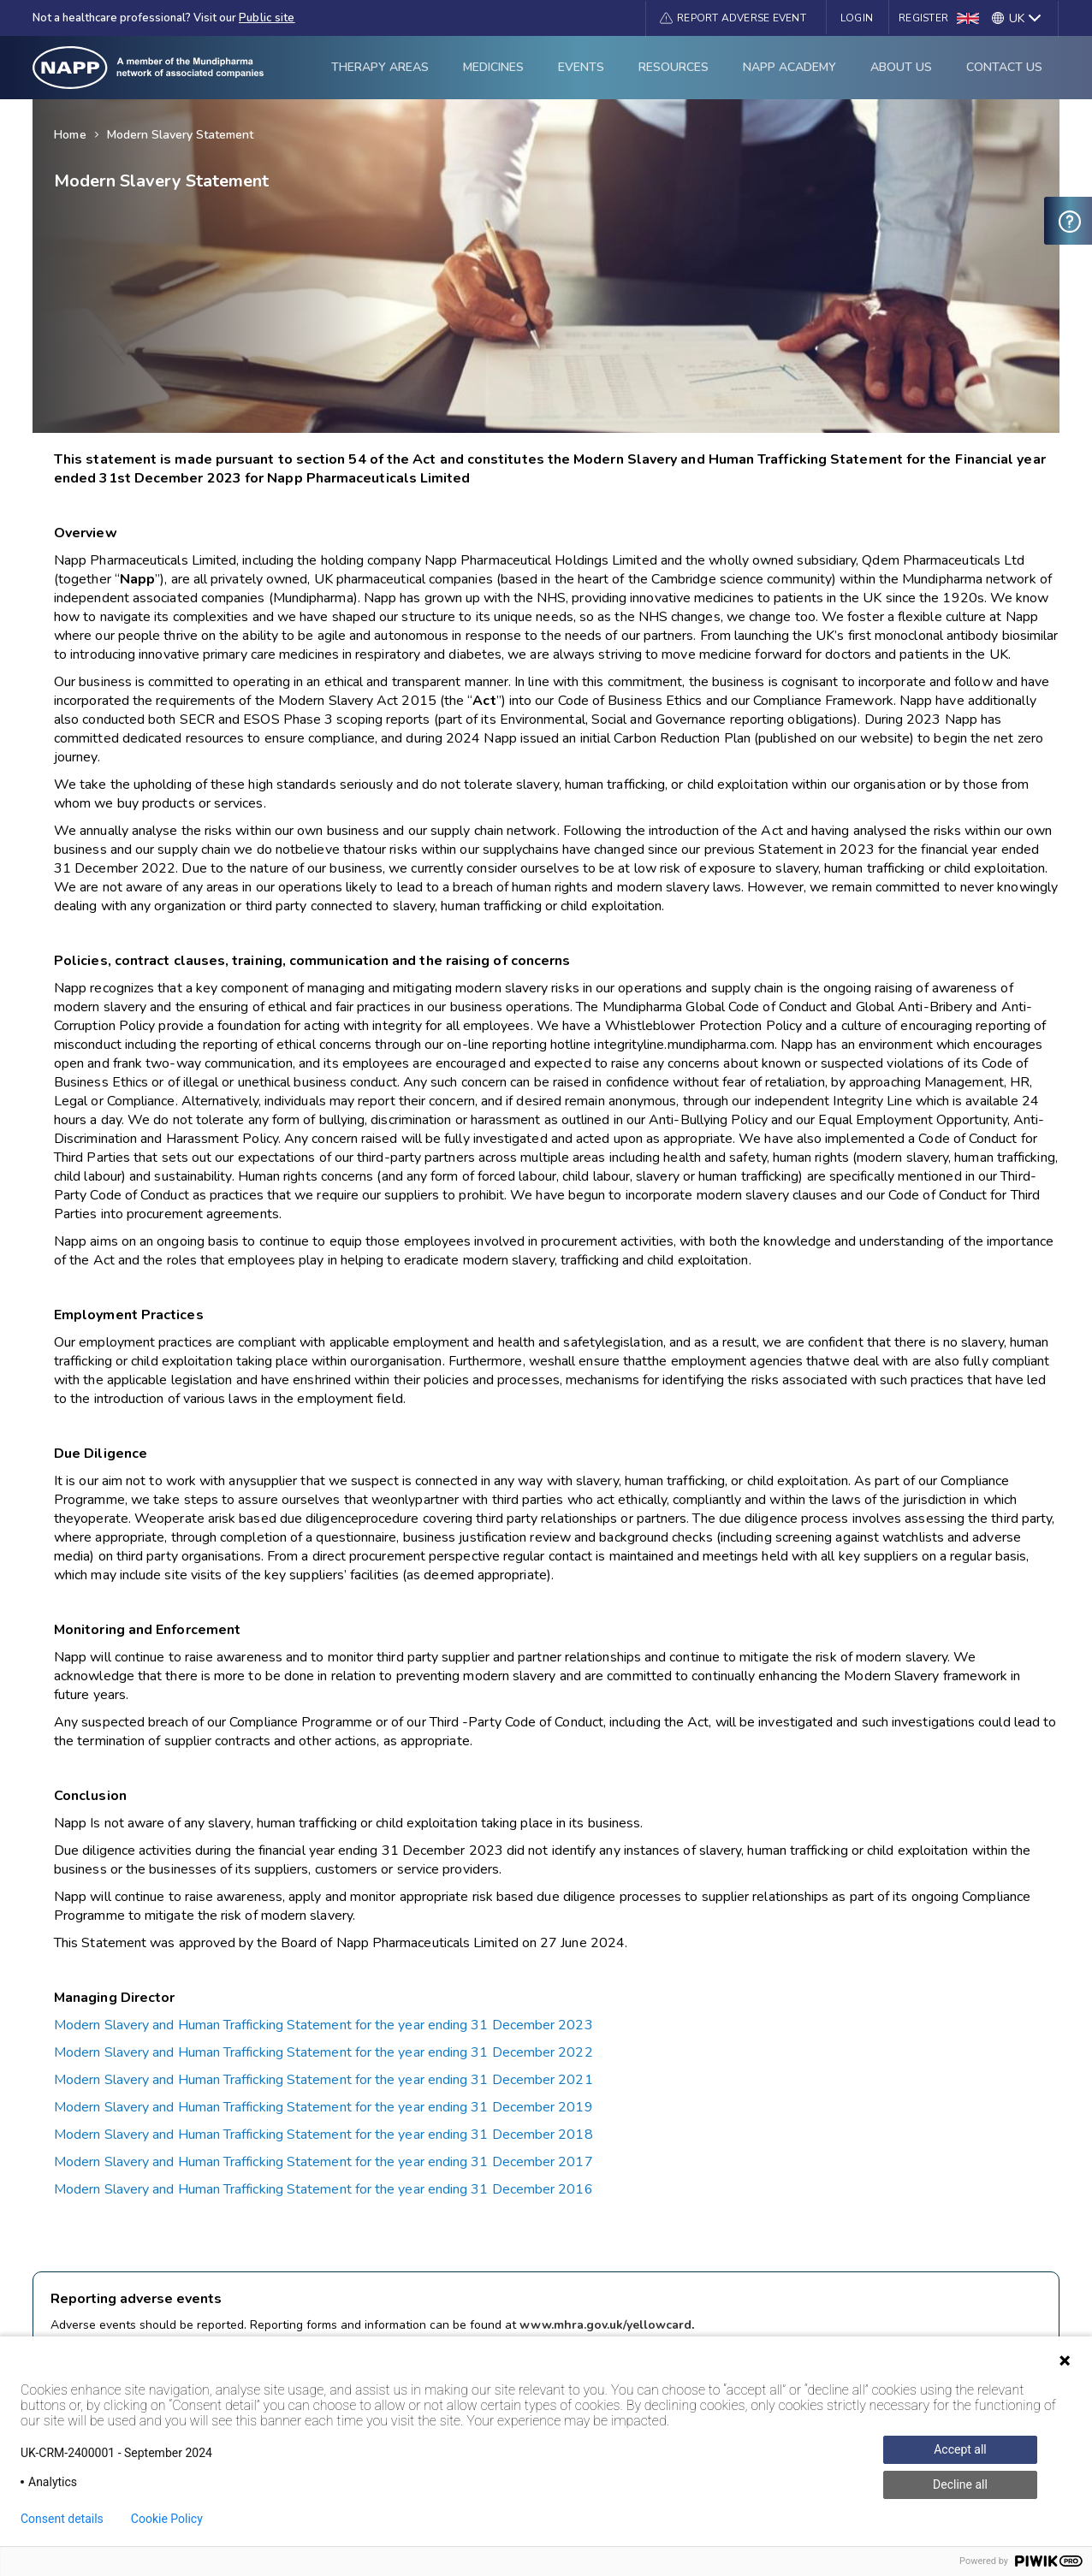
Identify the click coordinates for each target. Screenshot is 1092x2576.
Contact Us (1004, 67)
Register (923, 18)
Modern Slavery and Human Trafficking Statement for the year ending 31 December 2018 (323, 2134)
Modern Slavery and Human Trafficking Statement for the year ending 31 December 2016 (323, 2189)
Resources (673, 67)
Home (70, 135)
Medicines (493, 67)
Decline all (960, 2484)
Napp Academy (789, 67)
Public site (267, 18)
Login (856, 18)
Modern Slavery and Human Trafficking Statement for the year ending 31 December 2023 (323, 2025)
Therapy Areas (380, 67)
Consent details (62, 2519)
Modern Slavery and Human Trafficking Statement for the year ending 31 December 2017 (323, 2162)
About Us (901, 67)
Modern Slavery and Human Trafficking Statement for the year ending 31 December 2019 (323, 2107)
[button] (733, 18)
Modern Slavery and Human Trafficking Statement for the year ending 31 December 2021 (323, 2079)
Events (581, 67)
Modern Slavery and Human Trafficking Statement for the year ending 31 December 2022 (323, 2052)
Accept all (960, 2449)
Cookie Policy (167, 2519)
